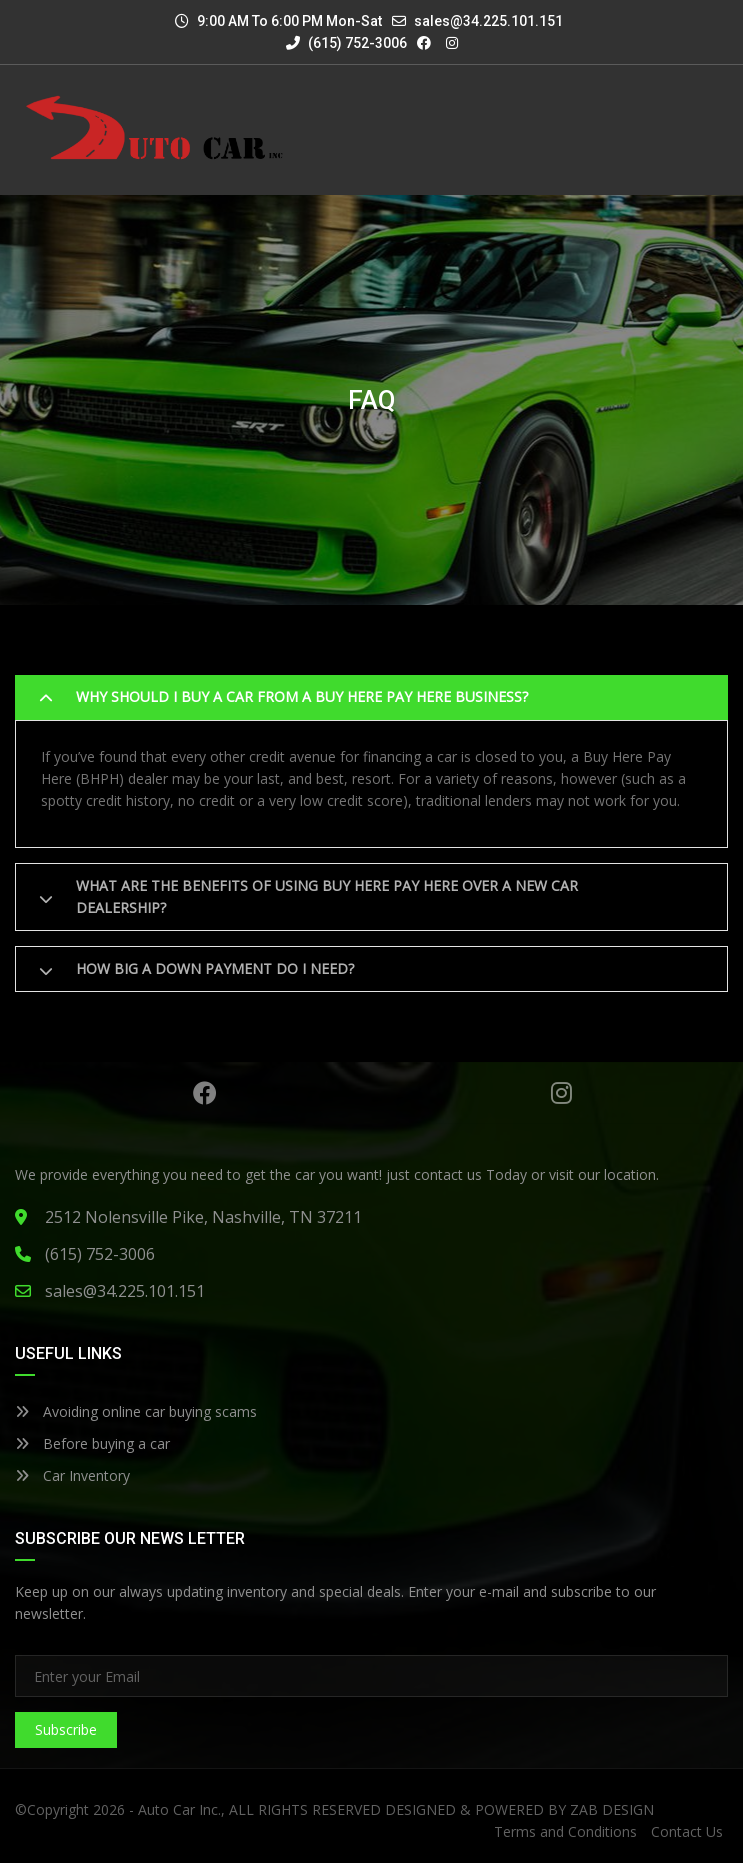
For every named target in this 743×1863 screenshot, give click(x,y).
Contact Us (687, 1831)
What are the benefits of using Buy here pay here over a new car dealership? (327, 896)
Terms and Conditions (565, 1831)
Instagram (561, 1093)
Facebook (205, 1093)
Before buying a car (92, 1443)
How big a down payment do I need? (215, 968)
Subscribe (66, 1729)
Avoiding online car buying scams (136, 1411)
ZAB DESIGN (612, 1809)
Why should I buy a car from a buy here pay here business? (302, 696)
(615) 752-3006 (346, 43)
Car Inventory (72, 1475)
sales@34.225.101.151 (488, 21)
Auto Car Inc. (179, 1809)
